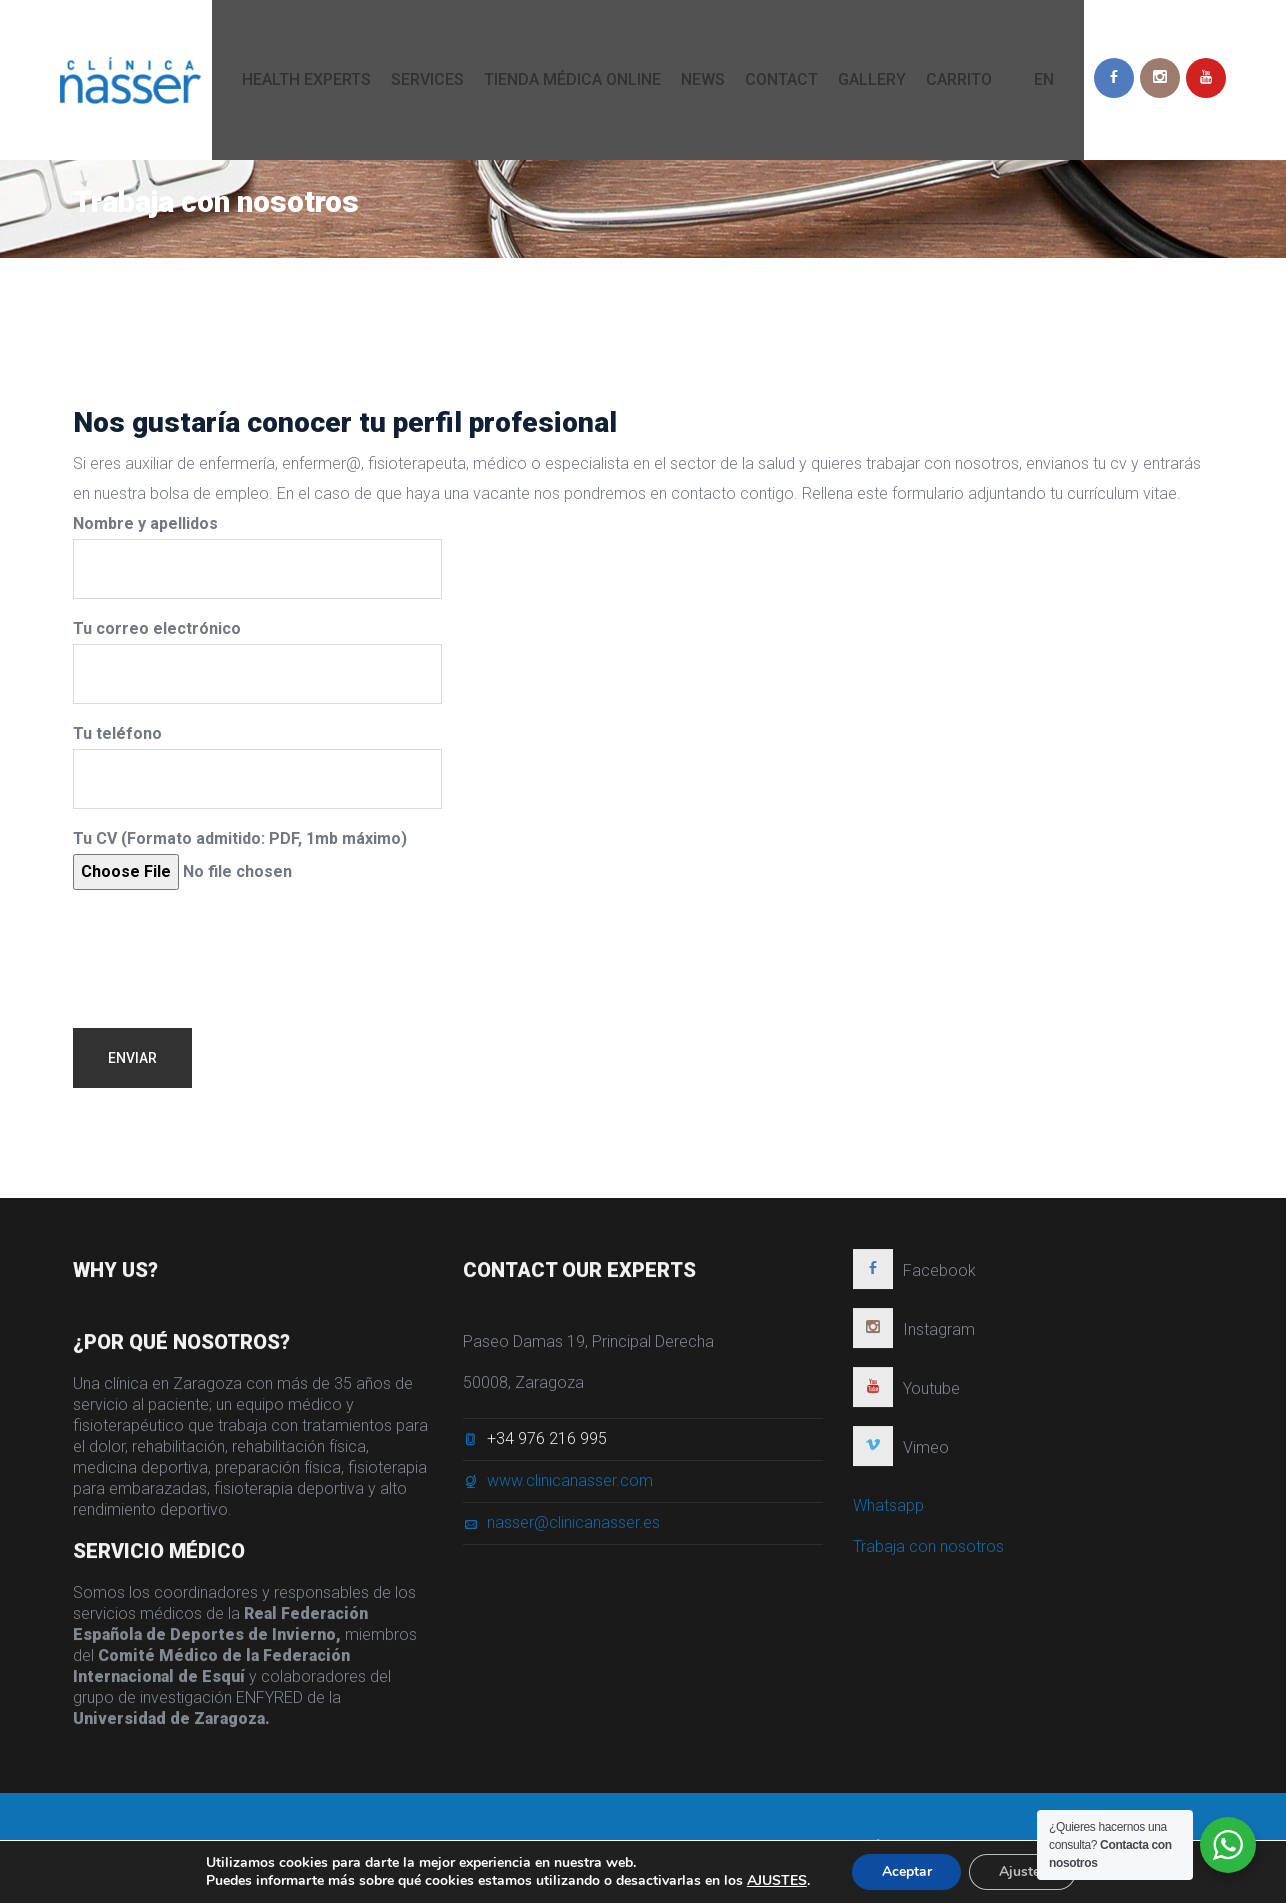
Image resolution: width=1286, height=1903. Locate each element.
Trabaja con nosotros (928, 1555)
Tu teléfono (257, 766)
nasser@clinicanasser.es (573, 1531)
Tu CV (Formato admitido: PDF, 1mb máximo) (240, 859)
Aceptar (906, 1871)
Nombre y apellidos (257, 556)
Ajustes (1023, 1871)
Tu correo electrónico (257, 661)
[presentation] (225, 944)
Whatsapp (888, 1514)
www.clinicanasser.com (570, 1489)
